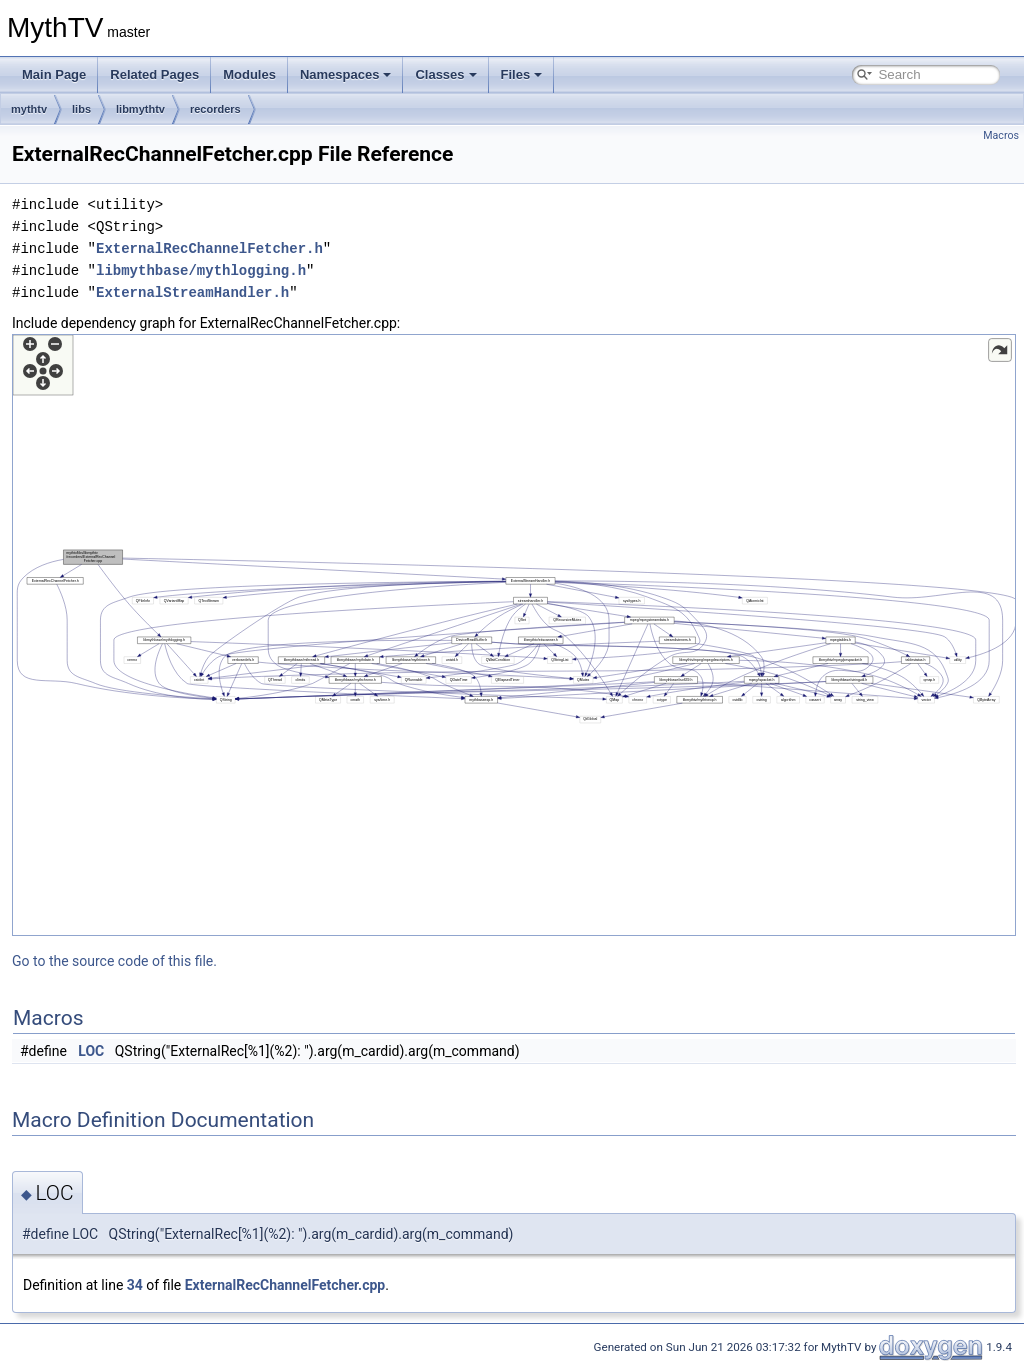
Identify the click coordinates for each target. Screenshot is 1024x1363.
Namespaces (346, 74)
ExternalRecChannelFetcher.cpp (285, 1285)
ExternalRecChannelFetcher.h (209, 248)
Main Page (54, 74)
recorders (215, 109)
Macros (1001, 135)
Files (522, 74)
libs (81, 109)
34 (135, 1285)
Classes (445, 74)
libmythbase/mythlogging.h (201, 270)
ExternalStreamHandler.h (192, 292)
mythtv (29, 109)
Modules (249, 74)
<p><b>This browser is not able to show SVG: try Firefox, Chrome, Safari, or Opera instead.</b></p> (514, 635)
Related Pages (154, 74)
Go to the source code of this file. (114, 961)
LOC (91, 1051)
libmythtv (140, 109)
